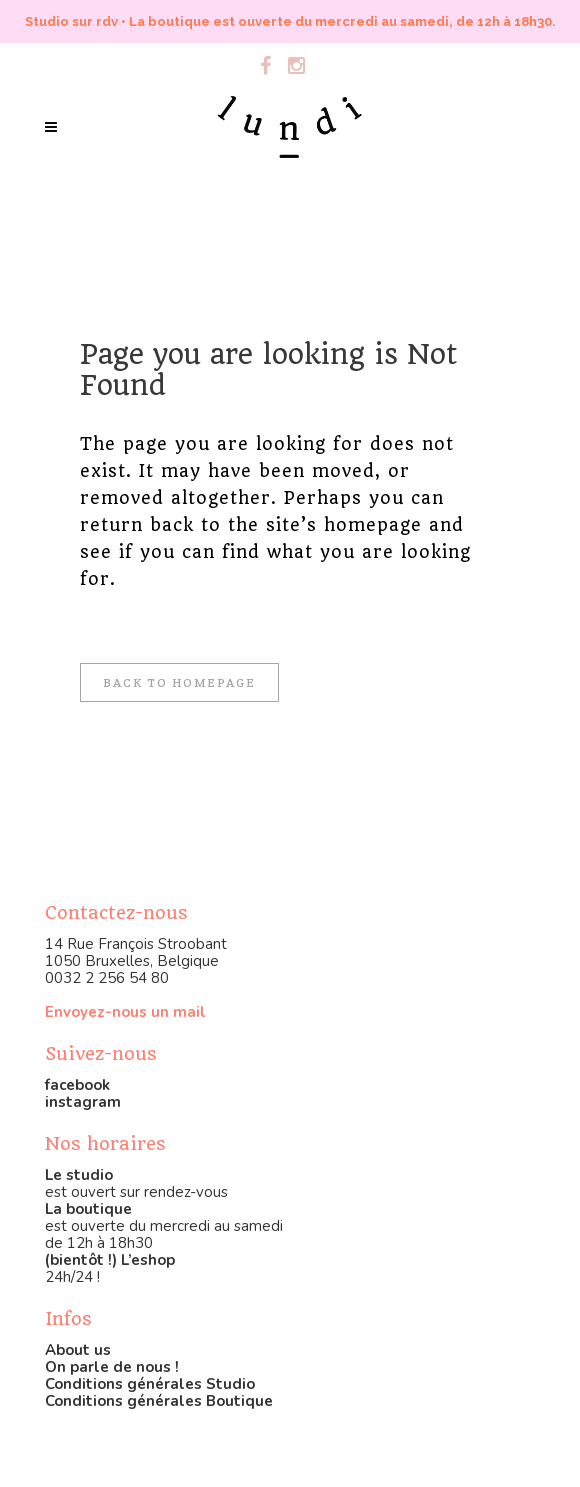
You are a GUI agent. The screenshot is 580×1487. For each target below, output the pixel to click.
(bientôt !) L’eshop (110, 1260)
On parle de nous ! (112, 1367)
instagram (83, 1102)
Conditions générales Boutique (159, 1401)
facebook (77, 1085)
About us (78, 1350)
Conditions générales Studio (150, 1384)
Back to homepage (179, 682)
